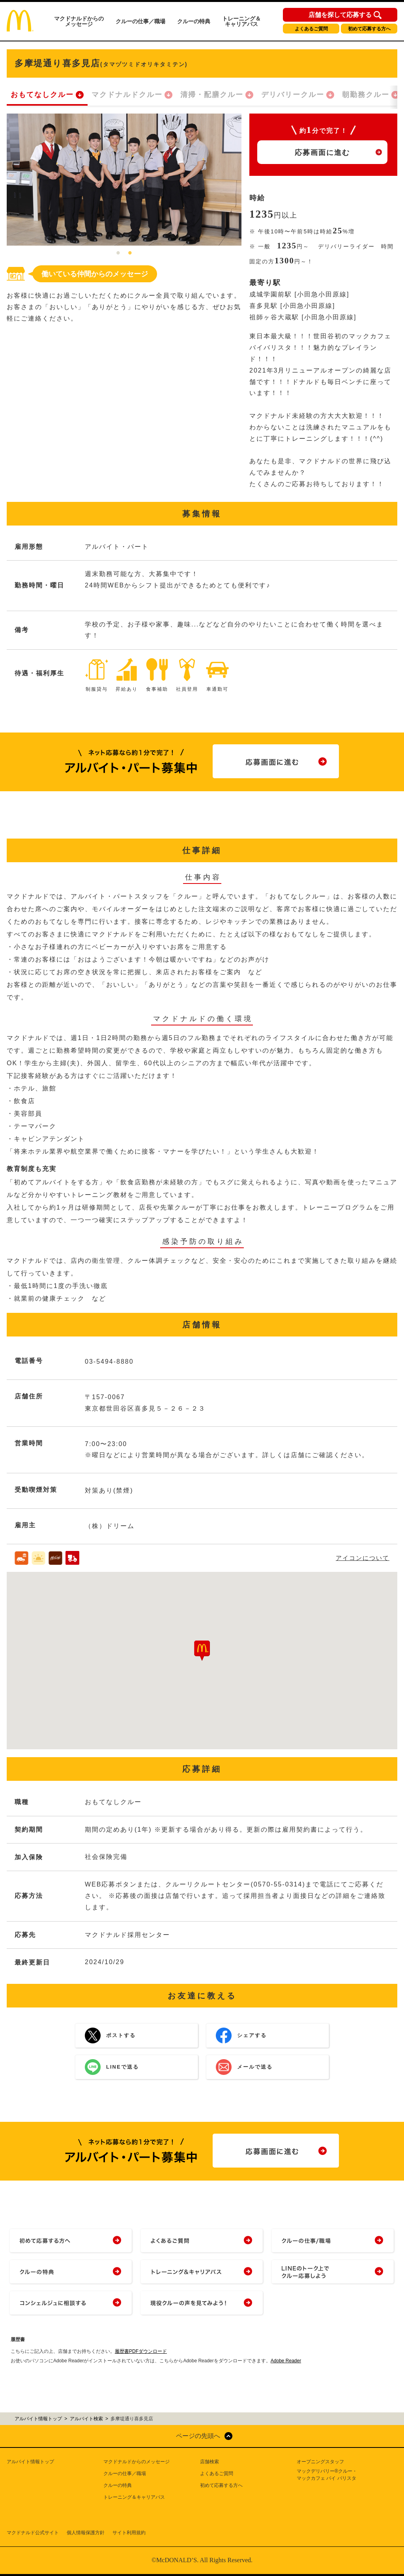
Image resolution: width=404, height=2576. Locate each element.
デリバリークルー (292, 95)
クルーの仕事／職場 (140, 21)
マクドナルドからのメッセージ (79, 21)
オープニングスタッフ (320, 2461)
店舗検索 (209, 2461)
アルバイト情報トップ (30, 2461)
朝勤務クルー (365, 95)
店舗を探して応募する (340, 15)
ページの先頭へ (198, 2435)
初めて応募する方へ (369, 28)
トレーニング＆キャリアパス (241, 21)
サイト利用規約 (129, 2532)
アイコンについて (362, 1558)
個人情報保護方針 (86, 2532)
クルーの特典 (193, 21)
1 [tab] (118, 253)
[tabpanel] (124, 180)
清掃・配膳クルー (211, 95)
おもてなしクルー (42, 95)
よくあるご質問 (311, 28)
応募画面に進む (322, 153)
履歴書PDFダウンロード (141, 2351)
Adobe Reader (286, 2361)
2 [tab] (130, 253)
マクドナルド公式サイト (33, 2532)
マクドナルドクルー (127, 95)
